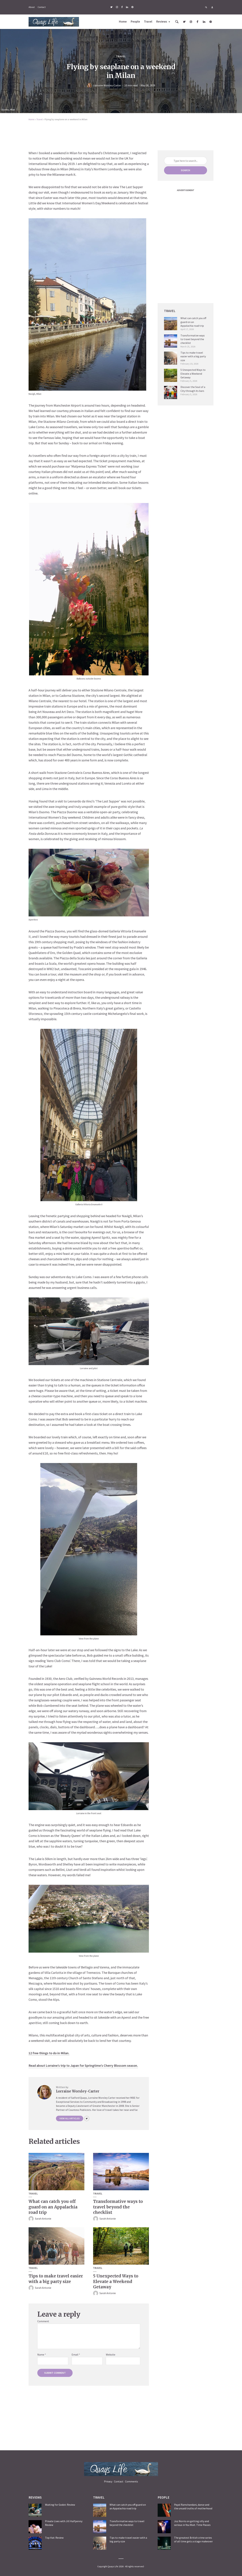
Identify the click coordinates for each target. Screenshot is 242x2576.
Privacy (108, 2481)
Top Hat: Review (54, 2537)
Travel (148, 21)
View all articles (69, 2118)
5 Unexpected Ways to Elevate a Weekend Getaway (115, 2281)
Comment (43, 2321)
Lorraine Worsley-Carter (107, 85)
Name (41, 2354)
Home (123, 21)
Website (110, 2354)
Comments (131, 2481)
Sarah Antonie (43, 2218)
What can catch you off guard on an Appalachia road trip (53, 2207)
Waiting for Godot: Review (60, 2504)
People (135, 21)
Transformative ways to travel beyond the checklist (118, 2207)
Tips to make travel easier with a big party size (56, 2278)
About (32, 7)
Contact (42, 7)
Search (185, 170)
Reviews (161, 21)
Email (76, 2354)
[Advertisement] (121, 133)
